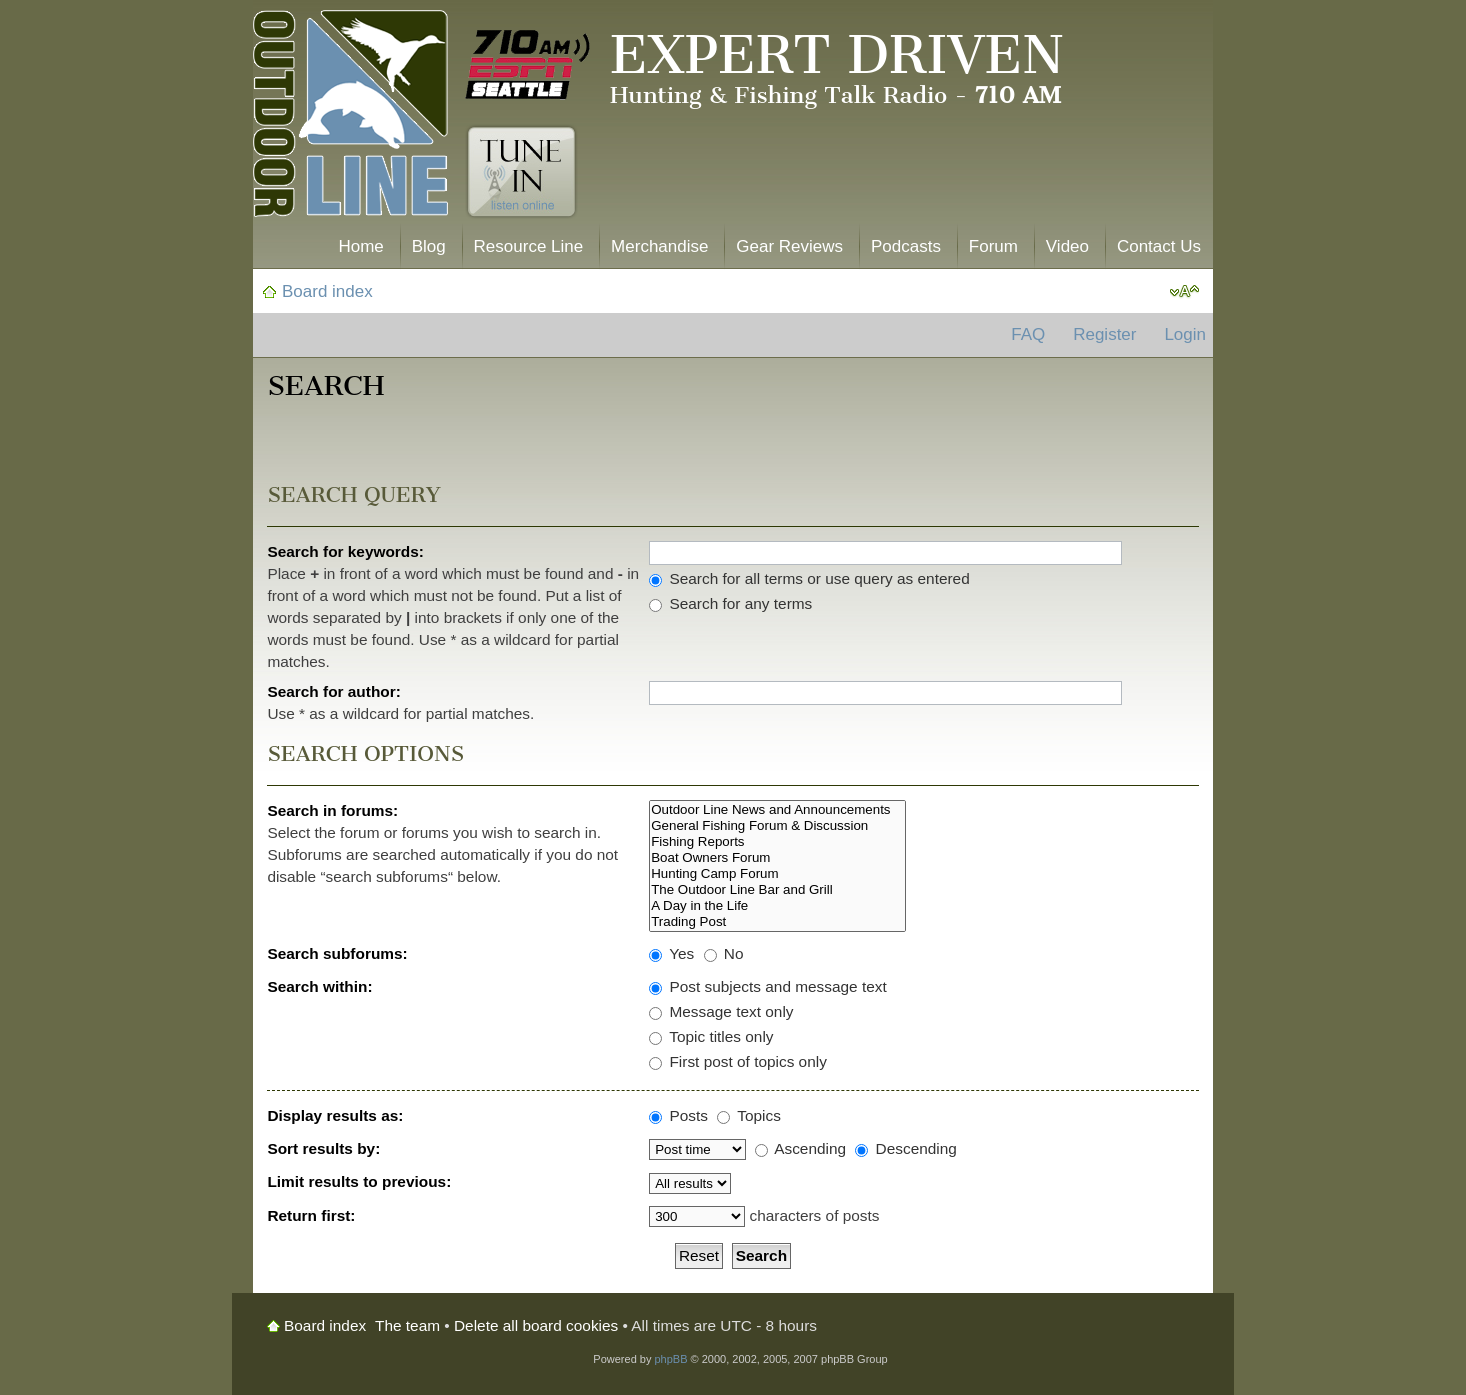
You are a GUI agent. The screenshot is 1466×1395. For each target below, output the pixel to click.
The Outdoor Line (350, 117)
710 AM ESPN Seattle (528, 65)
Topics (749, 1115)
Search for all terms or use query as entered (809, 578)
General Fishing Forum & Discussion (777, 826)
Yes (671, 953)
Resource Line (529, 246)
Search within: (319, 986)
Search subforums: (337, 953)
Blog (429, 246)
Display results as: (335, 1115)
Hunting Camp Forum (777, 874)
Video (1067, 246)
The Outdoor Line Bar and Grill (777, 890)
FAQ (1028, 334)
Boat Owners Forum (777, 858)
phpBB (670, 1359)
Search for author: (333, 691)
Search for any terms (730, 603)
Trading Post (777, 922)
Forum (993, 246)
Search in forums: (332, 810)
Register (1104, 334)
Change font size (1184, 292)
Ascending (800, 1148)
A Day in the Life (777, 906)
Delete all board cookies (536, 1325)
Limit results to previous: (359, 1181)
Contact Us (1159, 246)
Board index (327, 291)
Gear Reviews (789, 246)
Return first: (311, 1215)
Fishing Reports (777, 842)
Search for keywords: (345, 551)
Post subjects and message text (768, 986)
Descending (906, 1148)
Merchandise (659, 246)
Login (1185, 334)
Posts (678, 1115)
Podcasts (906, 246)
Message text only (721, 1011)
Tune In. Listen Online (521, 172)
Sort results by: (323, 1148)
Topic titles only (711, 1036)
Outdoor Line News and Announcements (777, 810)
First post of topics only (738, 1061)
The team (407, 1325)
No (724, 953)
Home (360, 246)
